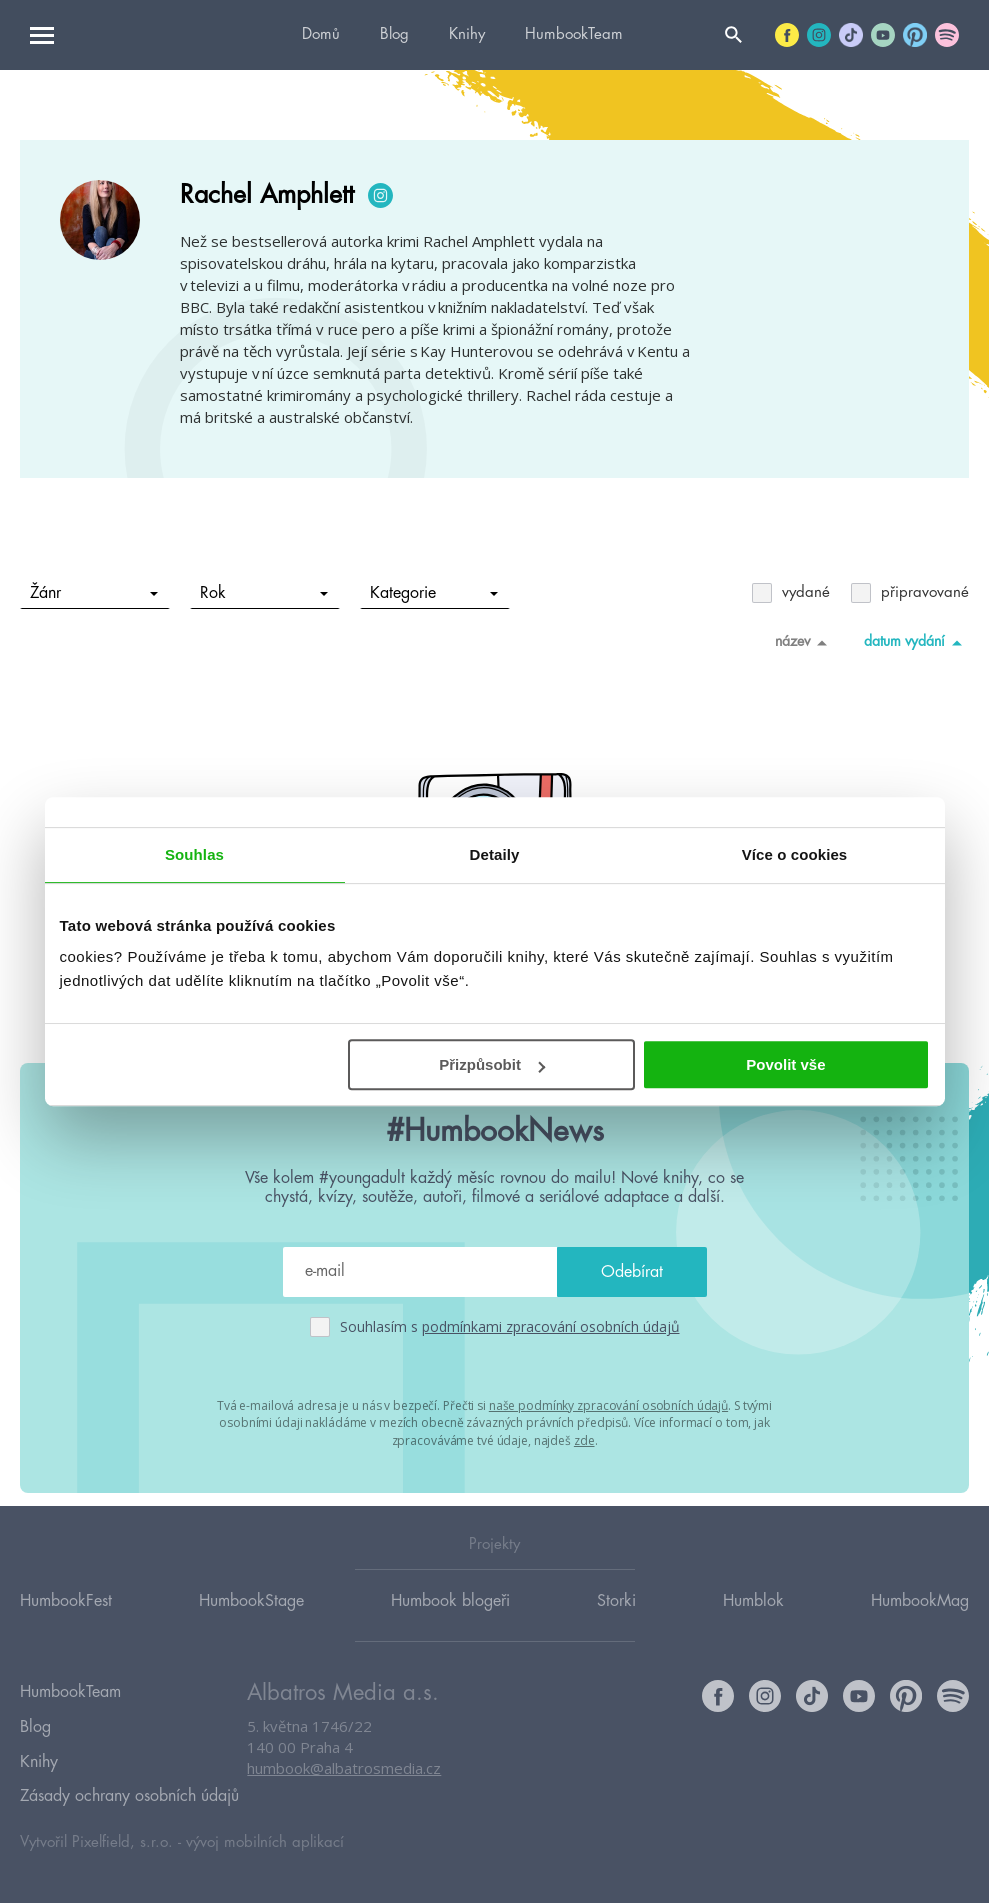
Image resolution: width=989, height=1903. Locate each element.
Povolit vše (785, 1064)
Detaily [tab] (495, 854)
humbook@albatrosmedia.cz (344, 1788)
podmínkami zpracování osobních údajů (551, 1326)
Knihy (467, 34)
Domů (321, 34)
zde (584, 1438)
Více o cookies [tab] (795, 854)
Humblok (753, 1619)
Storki (616, 1619)
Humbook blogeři (450, 1619)
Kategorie (434, 593)
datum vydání (916, 642)
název (804, 642)
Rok (264, 593)
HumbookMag (920, 1619)
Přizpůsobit (492, 1064)
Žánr (94, 593)
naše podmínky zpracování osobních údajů (608, 1404)
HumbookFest (66, 1619)
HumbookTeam (574, 34)
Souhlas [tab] (194, 854)
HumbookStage (251, 1619)
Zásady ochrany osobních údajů (129, 1796)
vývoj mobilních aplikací (265, 1839)
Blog (394, 34)
